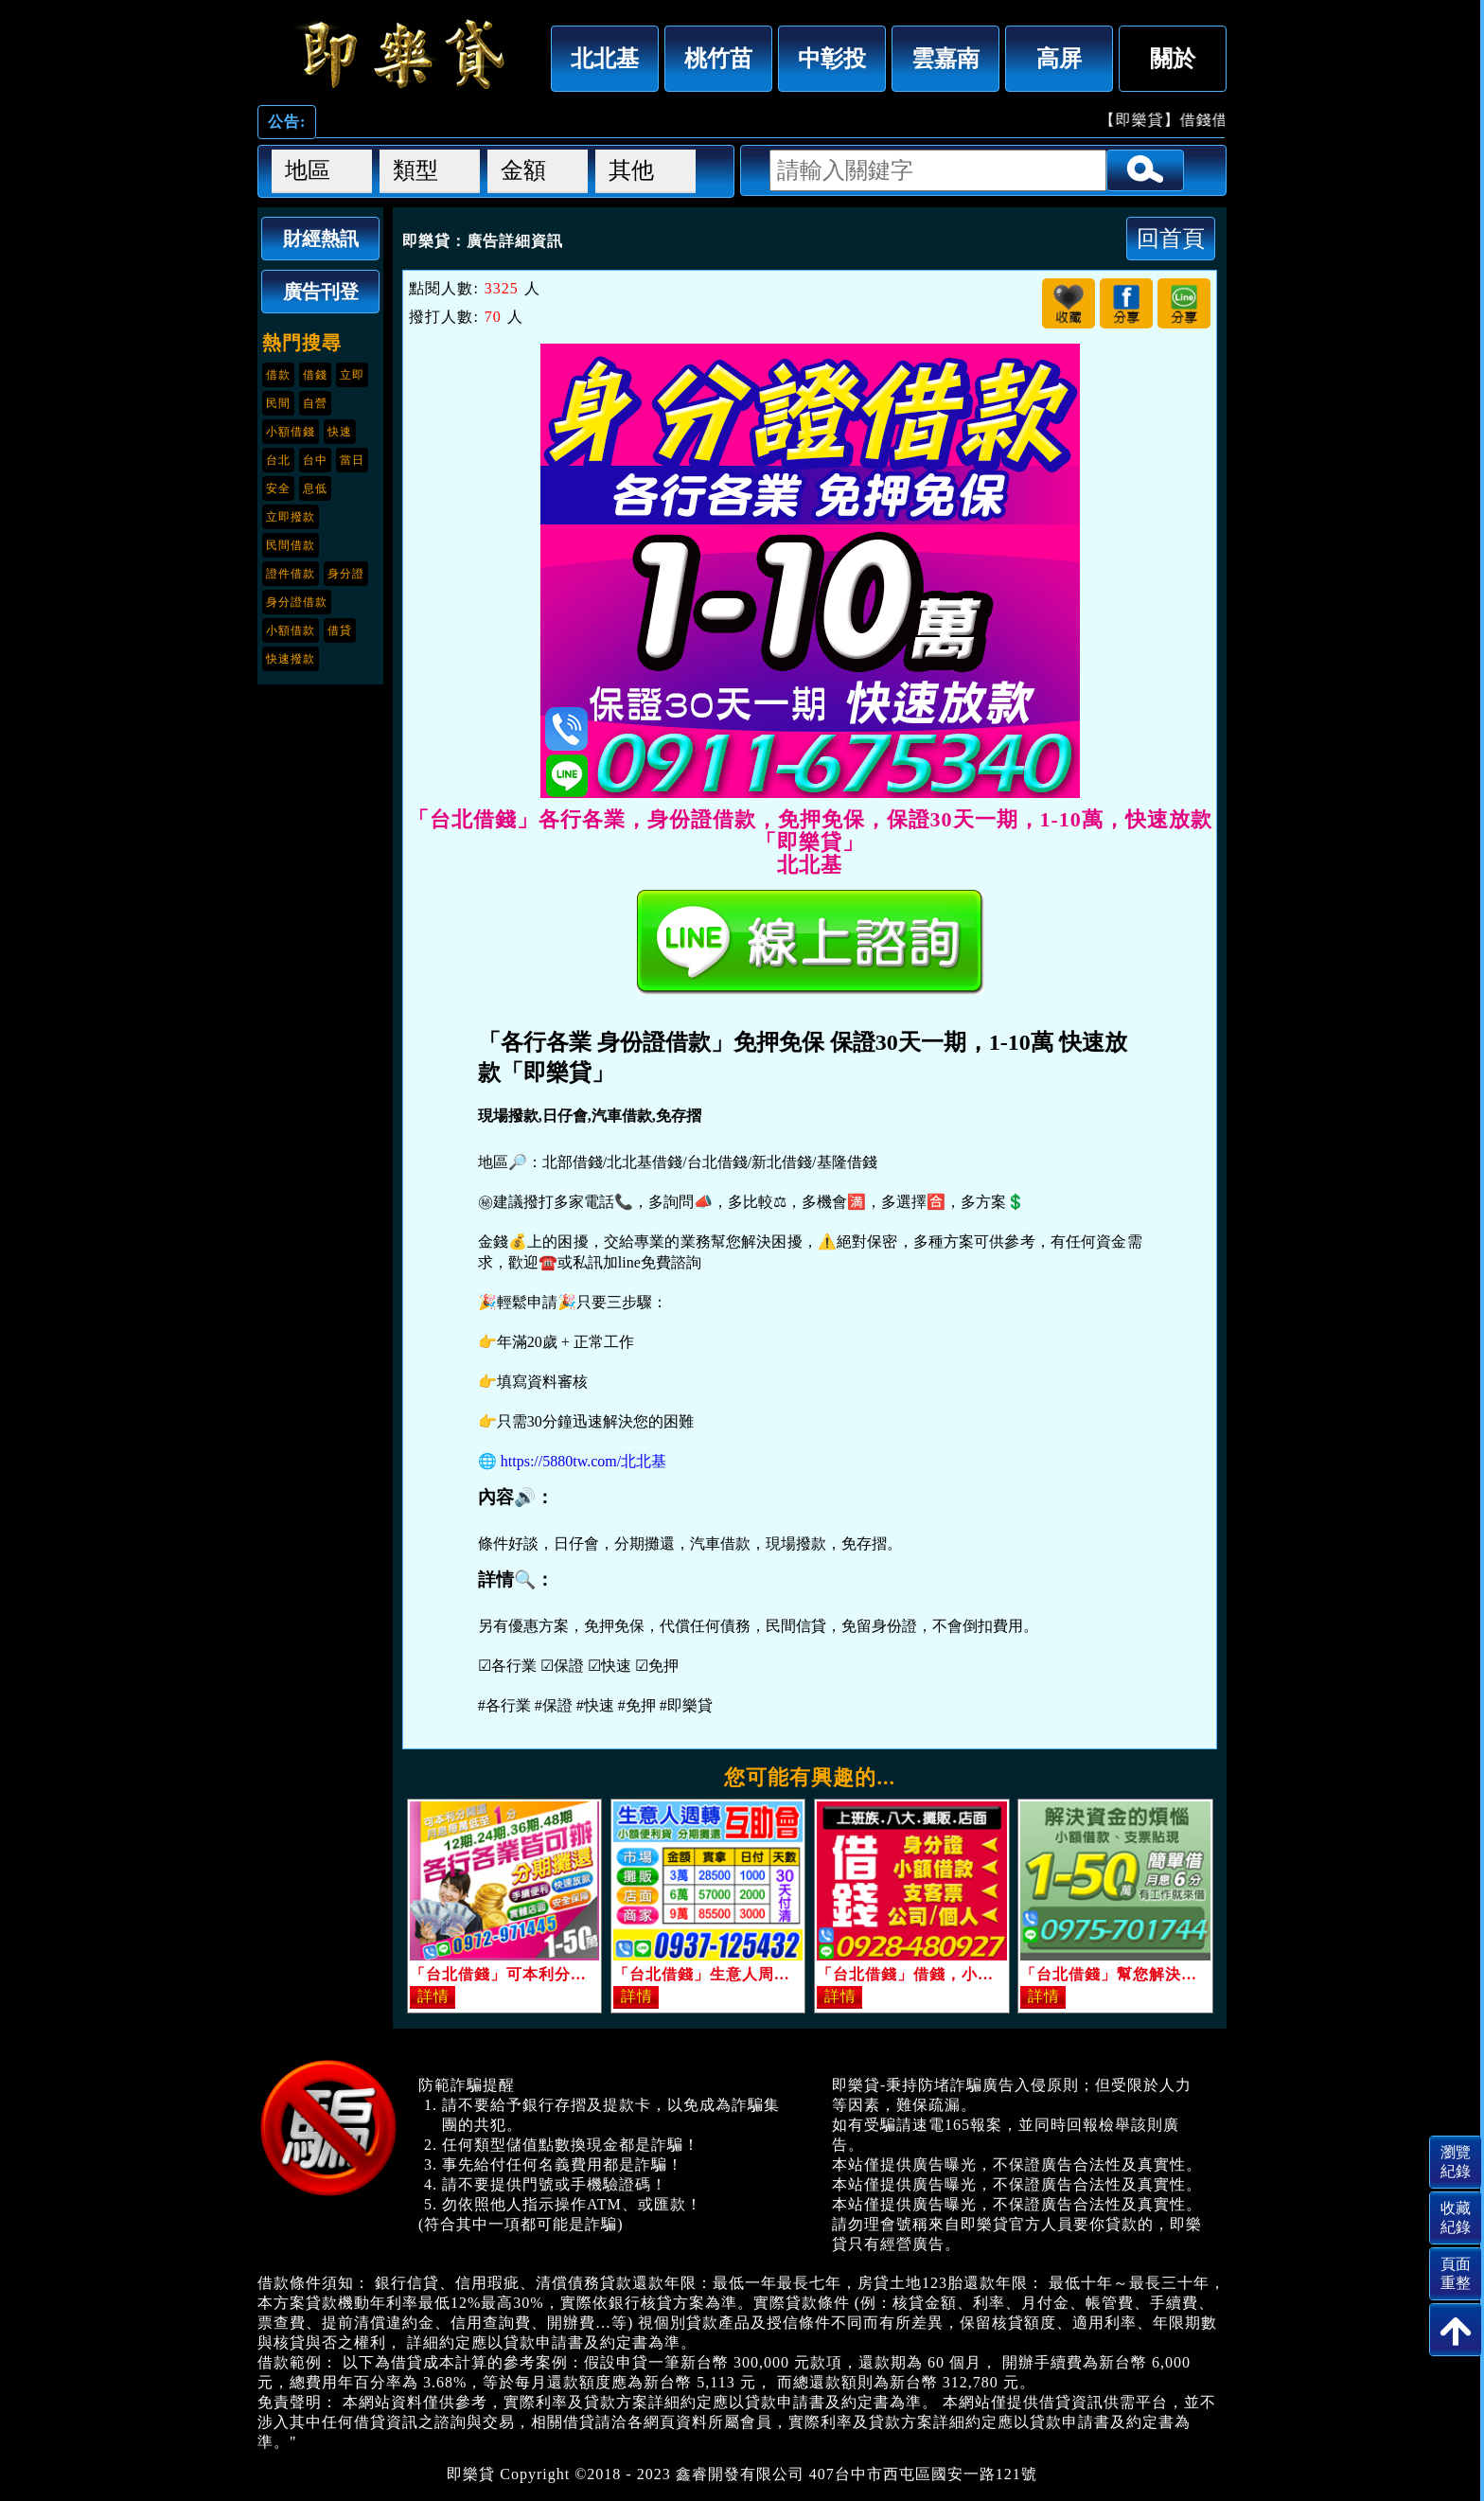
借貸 (339, 630)
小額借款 (290, 630)
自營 (315, 403)
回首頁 (1171, 238)
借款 (278, 374)
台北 (278, 460)
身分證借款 (296, 602)
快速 (339, 431)
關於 (1172, 58)
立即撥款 (290, 516)
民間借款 (290, 545)
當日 (352, 460)
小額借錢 (290, 431)
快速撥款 (290, 658)
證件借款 (290, 573)
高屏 (1059, 58)
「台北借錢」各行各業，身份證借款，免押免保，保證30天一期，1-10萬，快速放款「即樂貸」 (399, 54)
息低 (315, 488)
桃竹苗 (718, 58)
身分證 (345, 573)
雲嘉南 (945, 58)
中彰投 (832, 58)
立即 (352, 374)
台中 (315, 460)
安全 (278, 488)
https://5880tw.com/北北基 (583, 1461)
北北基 (605, 58)
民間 (278, 403)
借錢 (315, 374)
